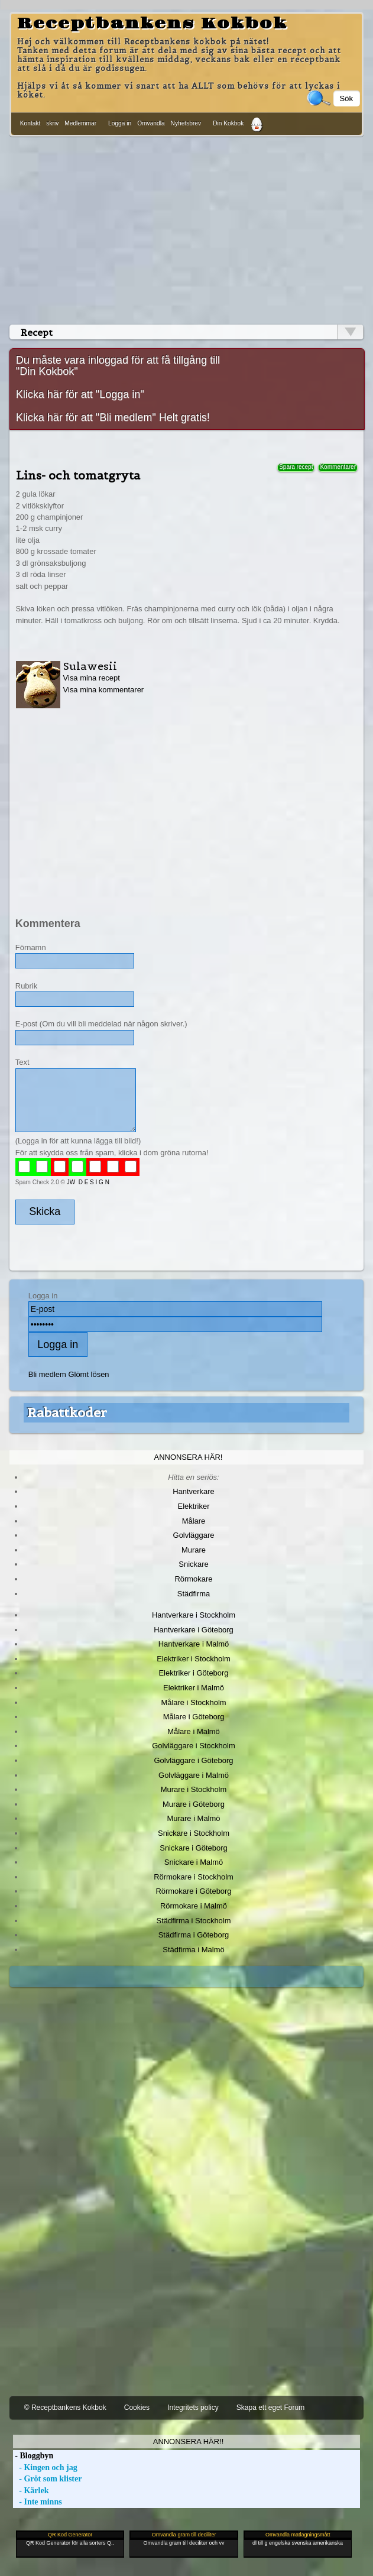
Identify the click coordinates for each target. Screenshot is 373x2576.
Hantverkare (194, 1491)
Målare (194, 1521)
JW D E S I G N (88, 1182)
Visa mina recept (91, 677)
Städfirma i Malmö (193, 1949)
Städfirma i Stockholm (194, 1920)
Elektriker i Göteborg (193, 1672)
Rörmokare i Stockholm (193, 1876)
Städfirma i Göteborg (193, 1934)
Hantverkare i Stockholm (193, 1615)
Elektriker (194, 1506)
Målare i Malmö (193, 1731)
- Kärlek (31, 2490)
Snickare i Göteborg (193, 1847)
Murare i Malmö (193, 1818)
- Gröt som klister (47, 2478)
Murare (193, 1549)
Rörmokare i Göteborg (193, 1891)
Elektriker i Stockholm (194, 1658)
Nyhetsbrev (186, 123)
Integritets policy (193, 2407)
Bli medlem (47, 1374)
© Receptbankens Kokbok (65, 2407)
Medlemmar (80, 123)
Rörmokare (193, 1578)
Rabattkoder (67, 1412)
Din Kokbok (228, 123)
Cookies (137, 2407)
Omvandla (150, 123)
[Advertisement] (186, 228)
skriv (52, 123)
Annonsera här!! (188, 2441)
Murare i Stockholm (194, 1789)
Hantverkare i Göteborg (193, 1629)
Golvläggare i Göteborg (193, 1760)
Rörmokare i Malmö (193, 1905)
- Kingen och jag (45, 2467)
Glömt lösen (88, 1374)
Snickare (193, 1564)
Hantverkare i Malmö (193, 1643)
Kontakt (30, 123)
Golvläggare (194, 1535)
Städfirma (193, 1593)
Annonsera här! (188, 1457)
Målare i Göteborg (194, 1716)
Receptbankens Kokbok (152, 23)
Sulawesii (90, 666)
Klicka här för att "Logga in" (80, 394)
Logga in (119, 123)
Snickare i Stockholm (193, 1833)
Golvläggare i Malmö (193, 1775)
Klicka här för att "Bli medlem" (86, 417)
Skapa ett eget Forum (270, 2407)
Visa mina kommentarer (103, 689)
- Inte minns (37, 2501)
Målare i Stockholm (193, 1702)
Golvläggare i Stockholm (193, 1745)
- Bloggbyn (33, 2455)
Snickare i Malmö (193, 1862)
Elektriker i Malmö (193, 1687)
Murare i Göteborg (194, 1804)
